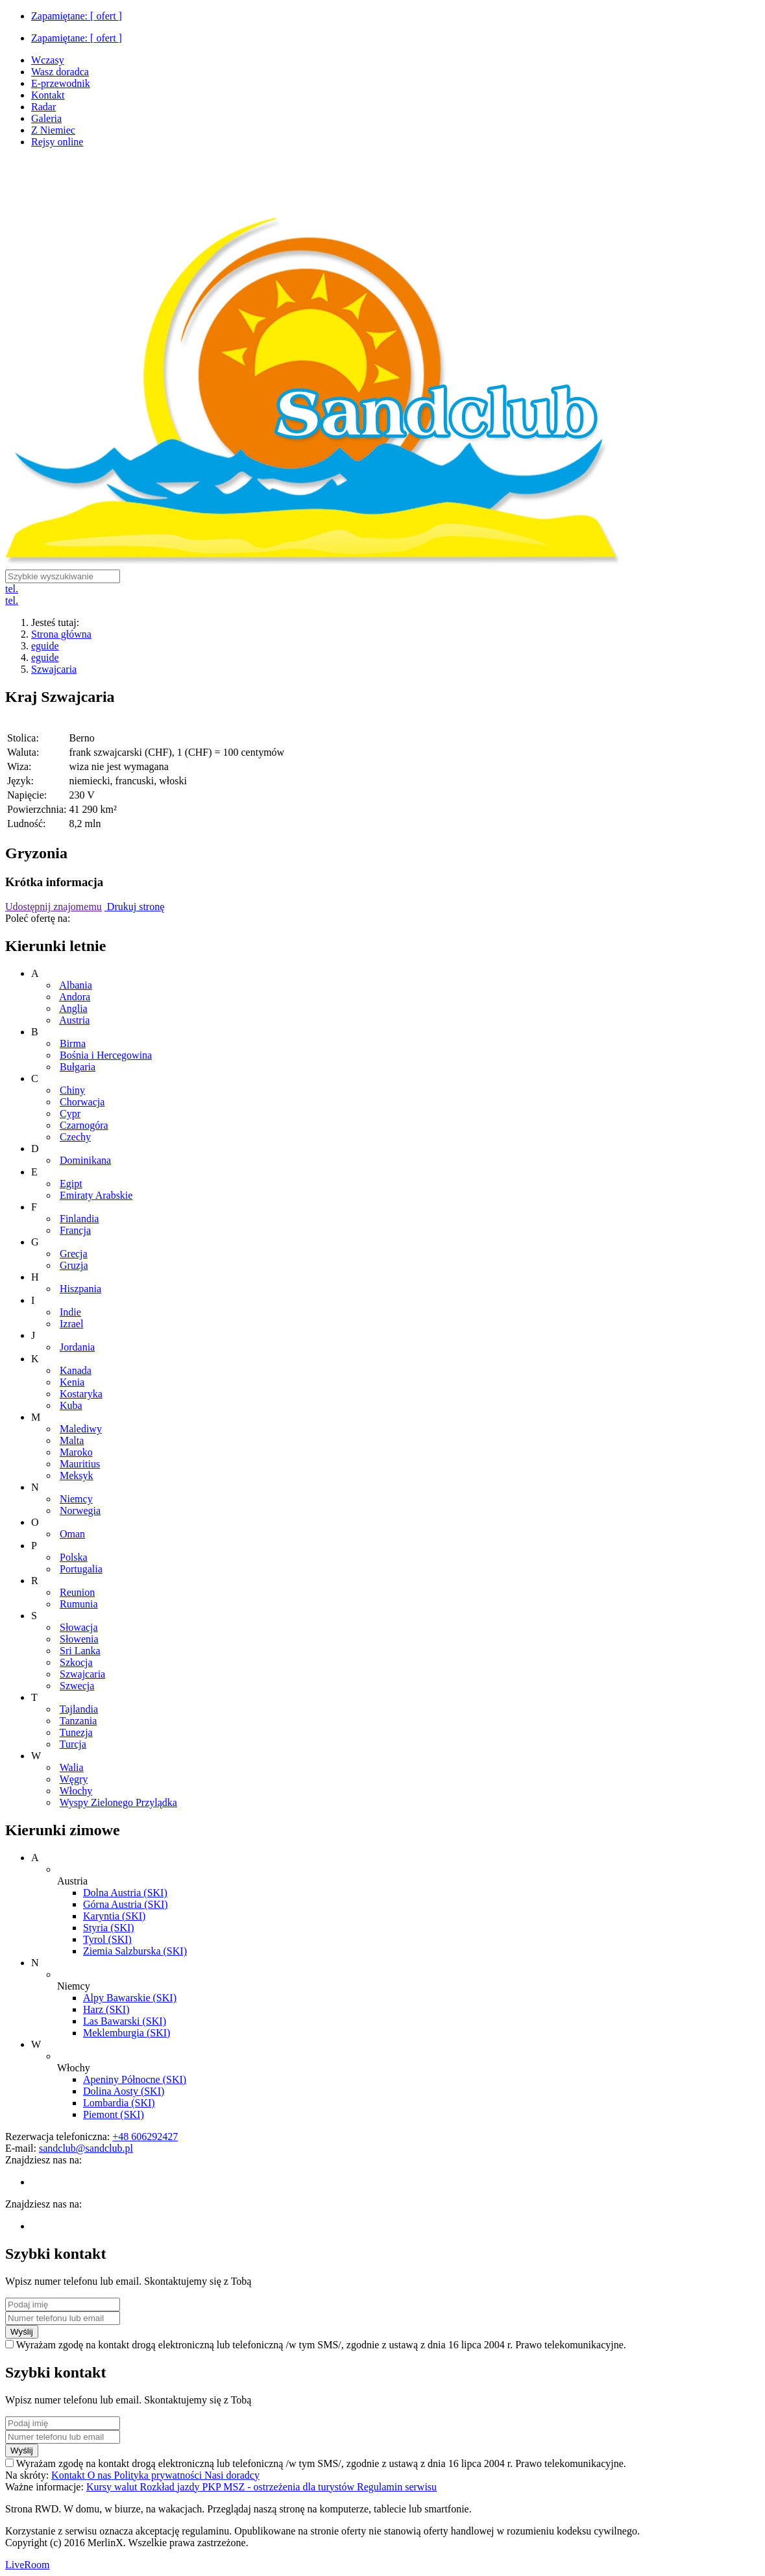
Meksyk (76, 1475)
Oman (72, 1533)
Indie (70, 1312)
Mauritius (80, 1463)
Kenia (72, 1382)
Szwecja (77, 1685)
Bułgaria (77, 1066)
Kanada (75, 1370)
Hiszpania (80, 1288)
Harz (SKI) (106, 2009)
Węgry (74, 1779)
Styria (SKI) (108, 1927)
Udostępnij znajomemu (53, 906)
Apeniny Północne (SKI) (134, 2079)
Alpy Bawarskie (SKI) (129, 1997)
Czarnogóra (84, 1125)
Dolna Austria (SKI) (125, 1892)
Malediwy (81, 1428)
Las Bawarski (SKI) (124, 2021)
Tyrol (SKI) (107, 1939)
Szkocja (76, 1662)
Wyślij (21, 2332)
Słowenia (79, 1638)
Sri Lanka (80, 1650)
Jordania (77, 1347)
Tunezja (76, 1732)
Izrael (71, 1323)
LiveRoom (27, 2564)
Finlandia (79, 1218)
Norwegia (80, 1510)
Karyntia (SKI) (114, 1915)
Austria (74, 1020)
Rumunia (79, 1603)
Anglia (73, 1008)
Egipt (71, 1183)
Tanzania (78, 1720)
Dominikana (85, 1160)
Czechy (75, 1136)
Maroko (76, 1452)
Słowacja (79, 1627)
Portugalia (81, 1568)
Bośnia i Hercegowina (106, 1055)
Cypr (70, 1113)
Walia (72, 1767)
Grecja (74, 1253)
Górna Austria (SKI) (125, 1904)
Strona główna (61, 634)
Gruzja (74, 1265)
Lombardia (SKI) (119, 2102)
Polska (74, 1557)
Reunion (77, 1592)
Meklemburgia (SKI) (126, 2032)
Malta (72, 1440)
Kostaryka (81, 1393)
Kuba (71, 1405)
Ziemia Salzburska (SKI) (135, 1950)
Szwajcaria (54, 669)
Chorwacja (82, 1101)
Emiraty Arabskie (96, 1195)
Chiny (72, 1090)
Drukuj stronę (134, 906)
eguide (45, 645)
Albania (75, 985)
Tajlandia (79, 1709)
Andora (74, 996)
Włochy (76, 1790)
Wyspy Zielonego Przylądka (118, 1802)
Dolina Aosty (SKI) (123, 2091)
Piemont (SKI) (113, 2114)
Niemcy (76, 1498)
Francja (75, 1230)
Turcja (73, 1744)
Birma (73, 1043)
